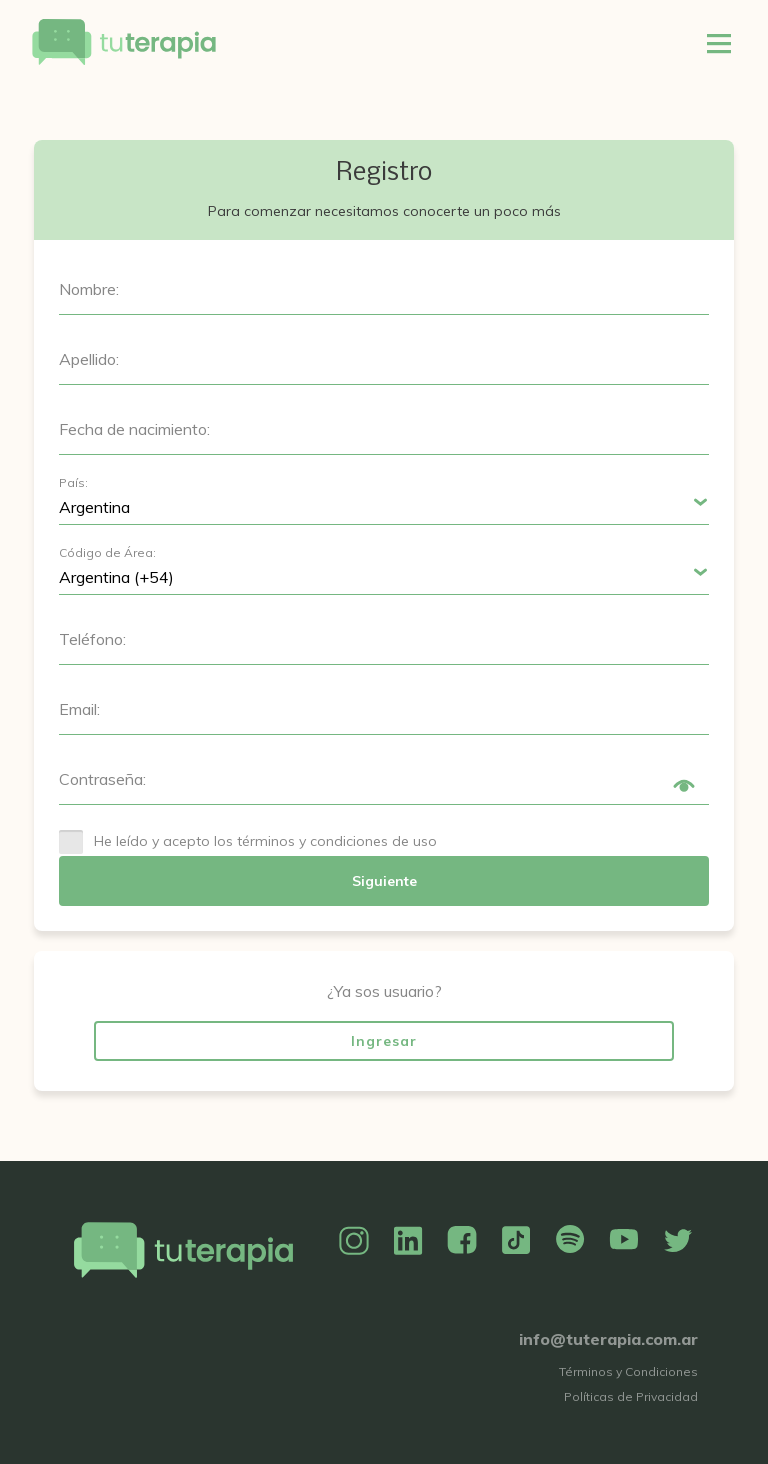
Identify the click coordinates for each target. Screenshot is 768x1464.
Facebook (462, 1241)
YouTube (624, 1241)
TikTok (516, 1241)
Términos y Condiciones (628, 1371)
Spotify (570, 1241)
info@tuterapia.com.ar (608, 1339)
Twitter (678, 1241)
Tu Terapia (124, 43)
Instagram (354, 1241)
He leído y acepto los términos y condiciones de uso (265, 841)
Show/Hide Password (684, 786)
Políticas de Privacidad (631, 1396)
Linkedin (408, 1241)
